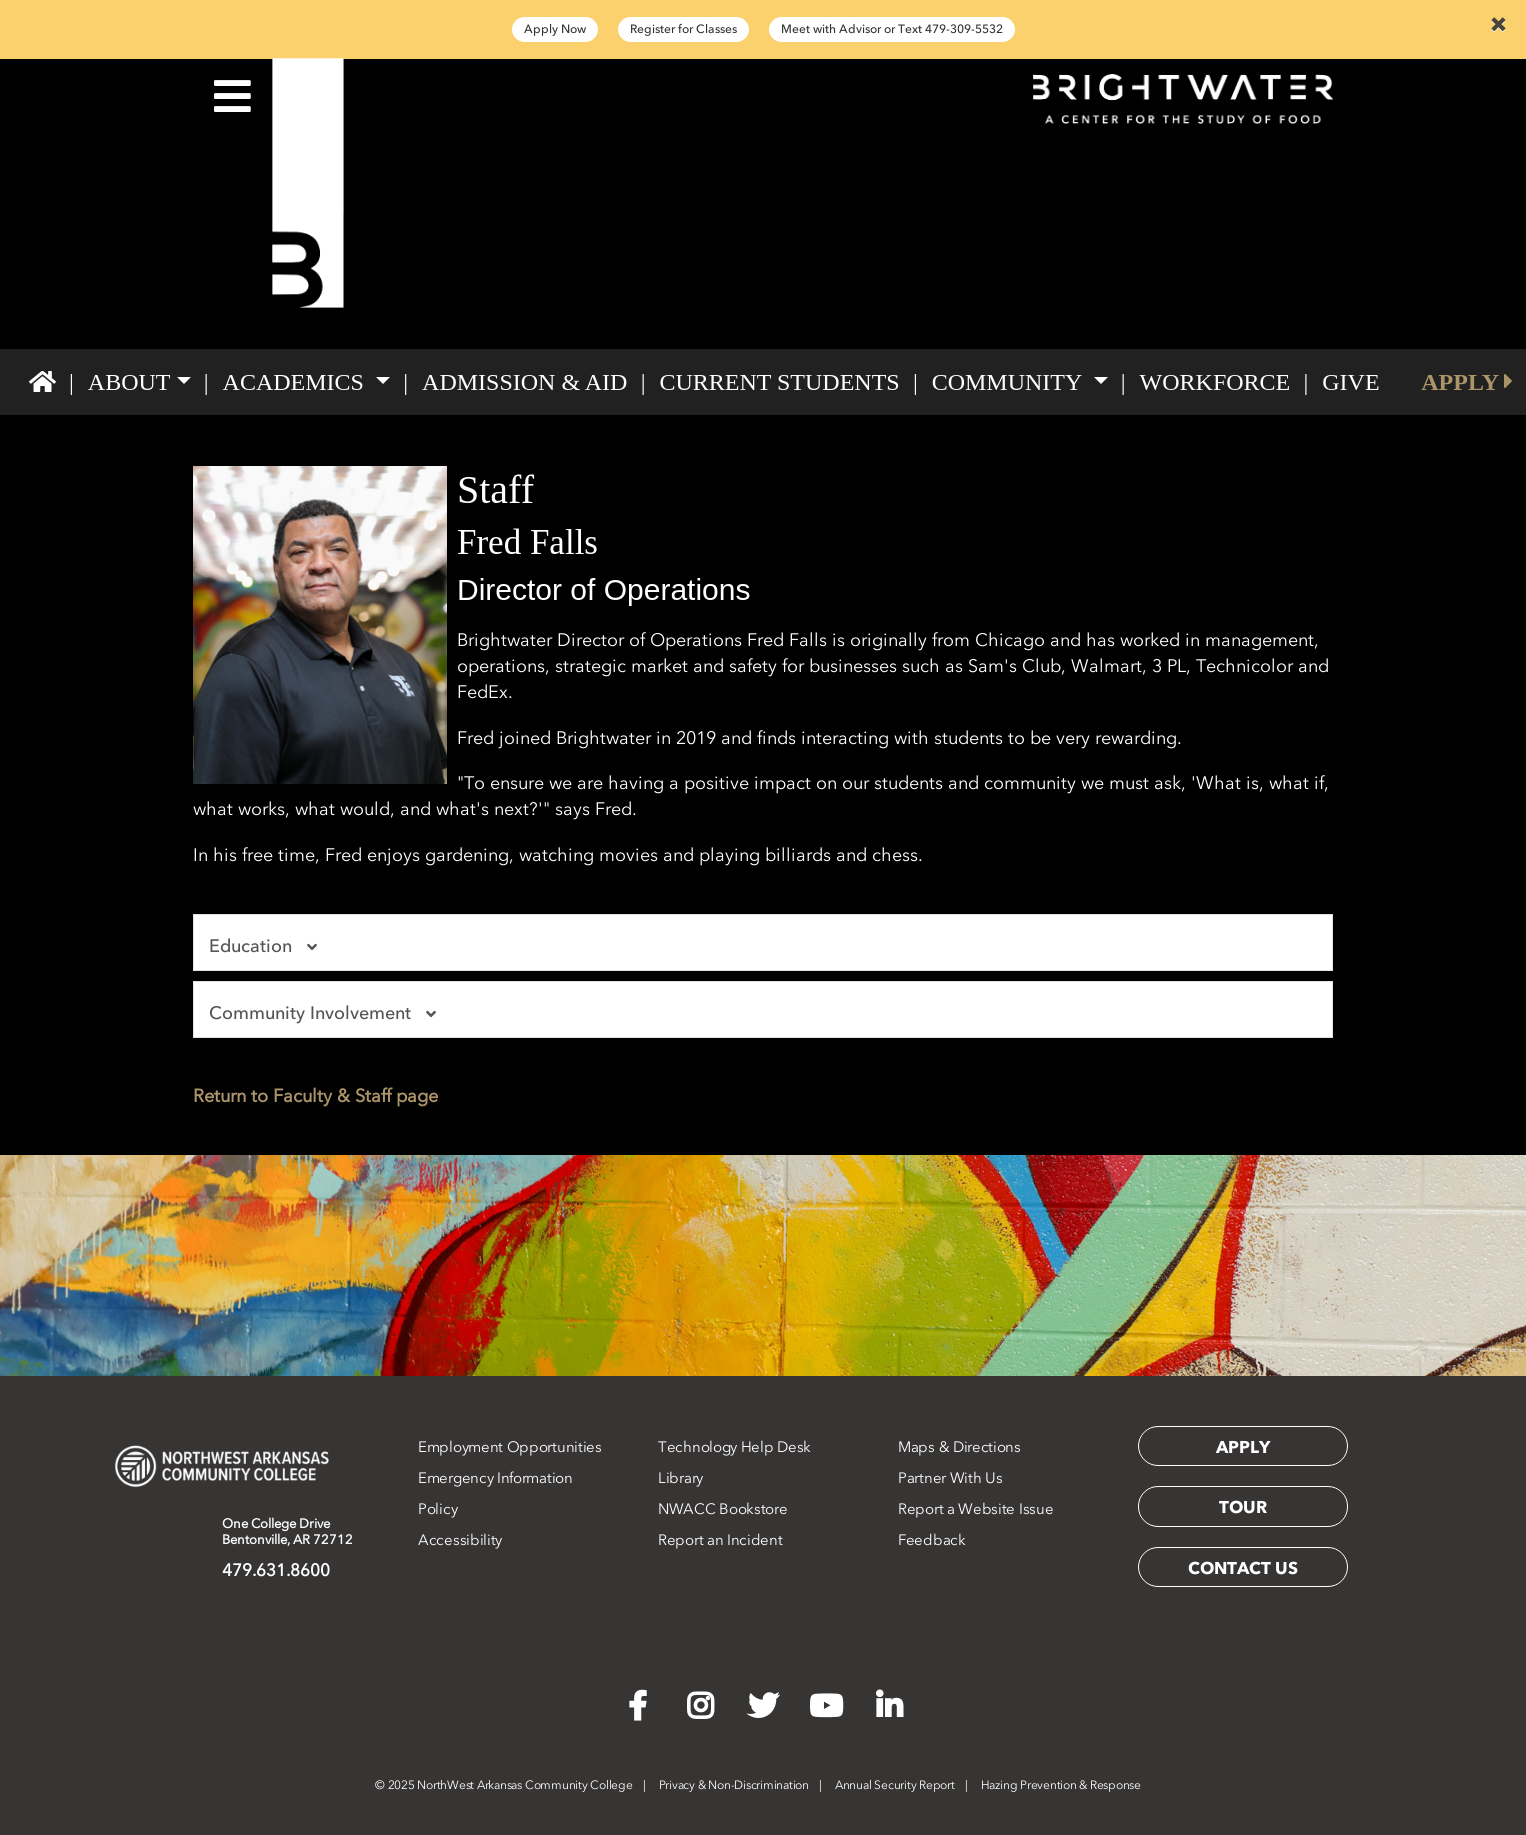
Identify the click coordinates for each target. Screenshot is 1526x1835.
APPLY (1467, 382)
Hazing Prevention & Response (1061, 1785)
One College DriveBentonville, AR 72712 (287, 1531)
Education (265, 946)
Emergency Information (495, 1478)
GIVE (1350, 382)
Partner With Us (950, 1478)
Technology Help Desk (734, 1447)
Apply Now (555, 29)
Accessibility (460, 1540)
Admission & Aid (524, 382)
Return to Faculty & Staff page (315, 1096)
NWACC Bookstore (723, 1509)
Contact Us (1243, 1568)
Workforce (1215, 382)
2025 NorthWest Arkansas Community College (504, 1785)
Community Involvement (325, 1013)
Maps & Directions (959, 1447)
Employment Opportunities (510, 1447)
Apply (1243, 1447)
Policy (437, 1509)
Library (680, 1478)
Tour (1243, 1507)
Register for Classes (683, 29)
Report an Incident (720, 1540)
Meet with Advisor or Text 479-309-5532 (892, 29)
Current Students (779, 382)
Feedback (932, 1540)
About (129, 382)
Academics (296, 382)
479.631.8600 (276, 1570)
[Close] (1498, 24)
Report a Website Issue (975, 1509)
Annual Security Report (895, 1785)
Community (1010, 382)
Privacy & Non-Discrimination (734, 1785)
